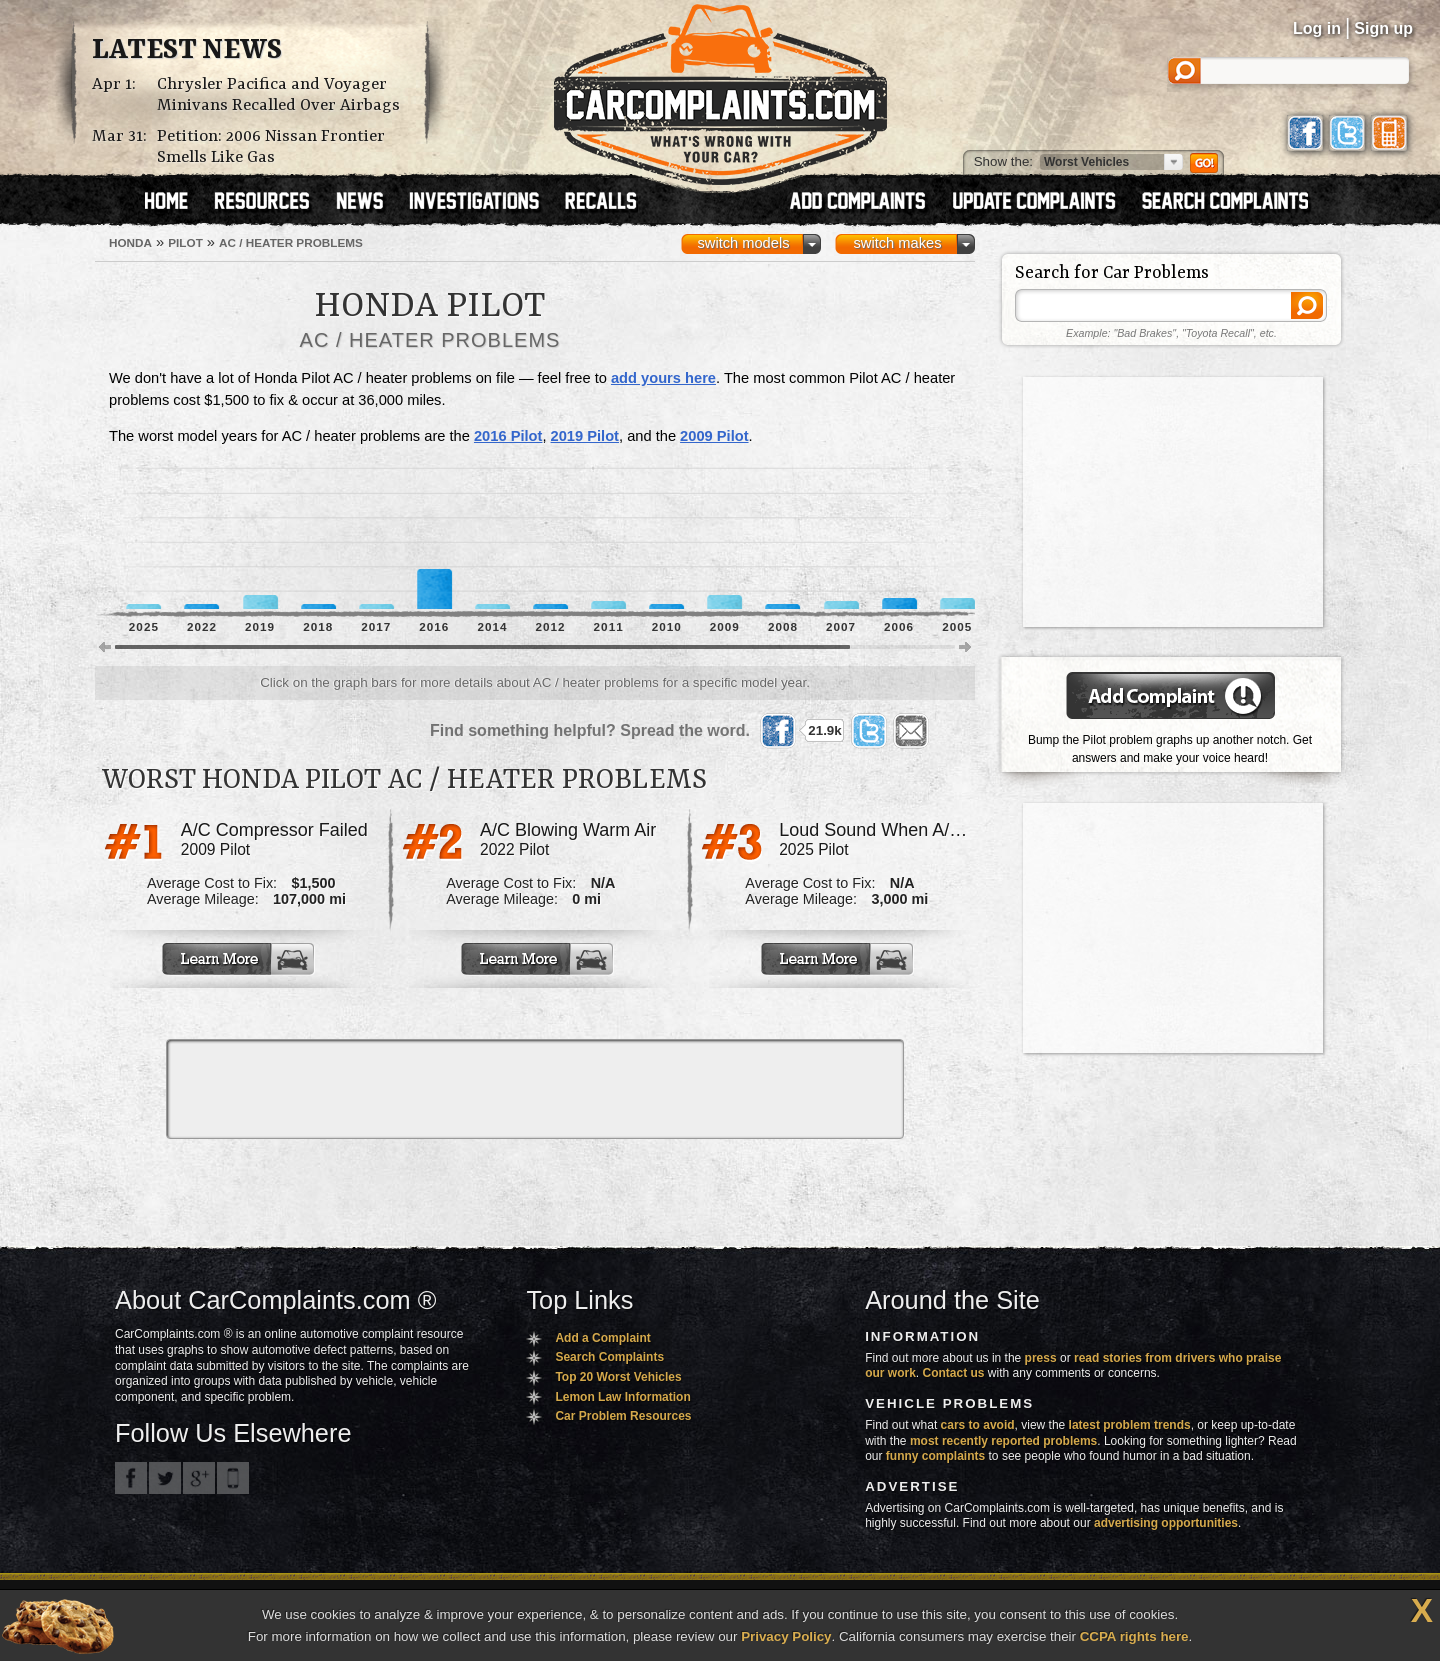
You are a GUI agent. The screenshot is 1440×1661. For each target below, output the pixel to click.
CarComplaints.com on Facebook (131, 1478)
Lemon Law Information (622, 1397)
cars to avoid (978, 1425)
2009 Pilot (714, 436)
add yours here (663, 378)
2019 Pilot (585, 436)
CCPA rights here (1134, 1636)
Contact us (954, 1373)
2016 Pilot (508, 436)
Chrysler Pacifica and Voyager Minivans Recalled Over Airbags (278, 95)
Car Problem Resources (623, 1416)
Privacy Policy (786, 1636)
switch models (743, 243)
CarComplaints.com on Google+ (199, 1478)
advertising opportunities (1166, 1523)
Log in (1317, 28)
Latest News (187, 51)
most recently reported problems (1003, 1441)
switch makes (898, 243)
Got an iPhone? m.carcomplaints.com (233, 1478)
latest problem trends (1130, 1425)
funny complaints (935, 1456)
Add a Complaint (602, 1338)
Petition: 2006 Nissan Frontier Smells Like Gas (271, 147)
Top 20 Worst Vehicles (618, 1377)
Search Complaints (609, 1357)
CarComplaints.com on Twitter (165, 1478)
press (1041, 1358)
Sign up (1383, 28)
